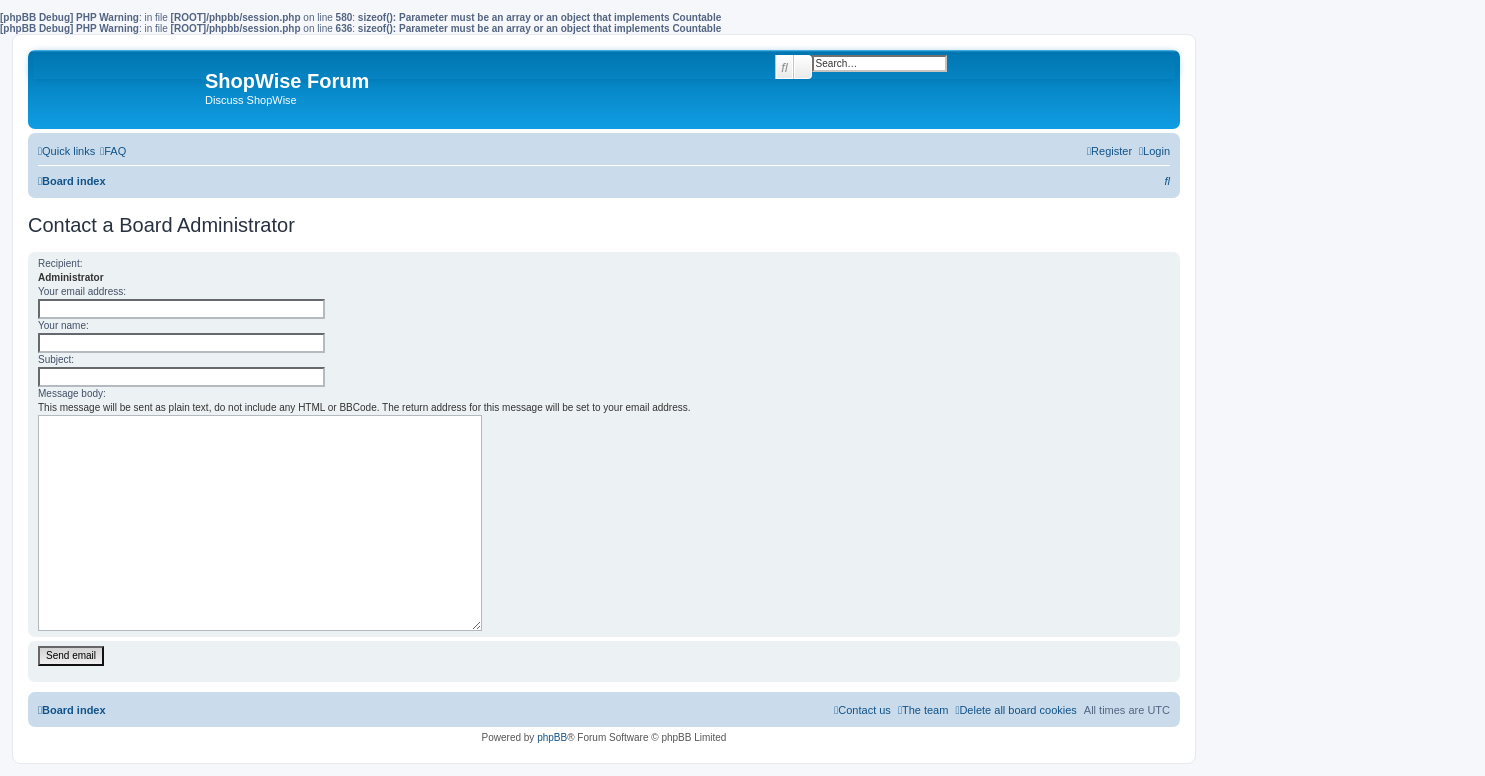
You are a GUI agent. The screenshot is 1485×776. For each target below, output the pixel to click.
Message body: (72, 393)
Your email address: (82, 291)
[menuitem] (113, 151)
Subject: (56, 359)
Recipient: (60, 263)
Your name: (63, 325)
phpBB (552, 737)
